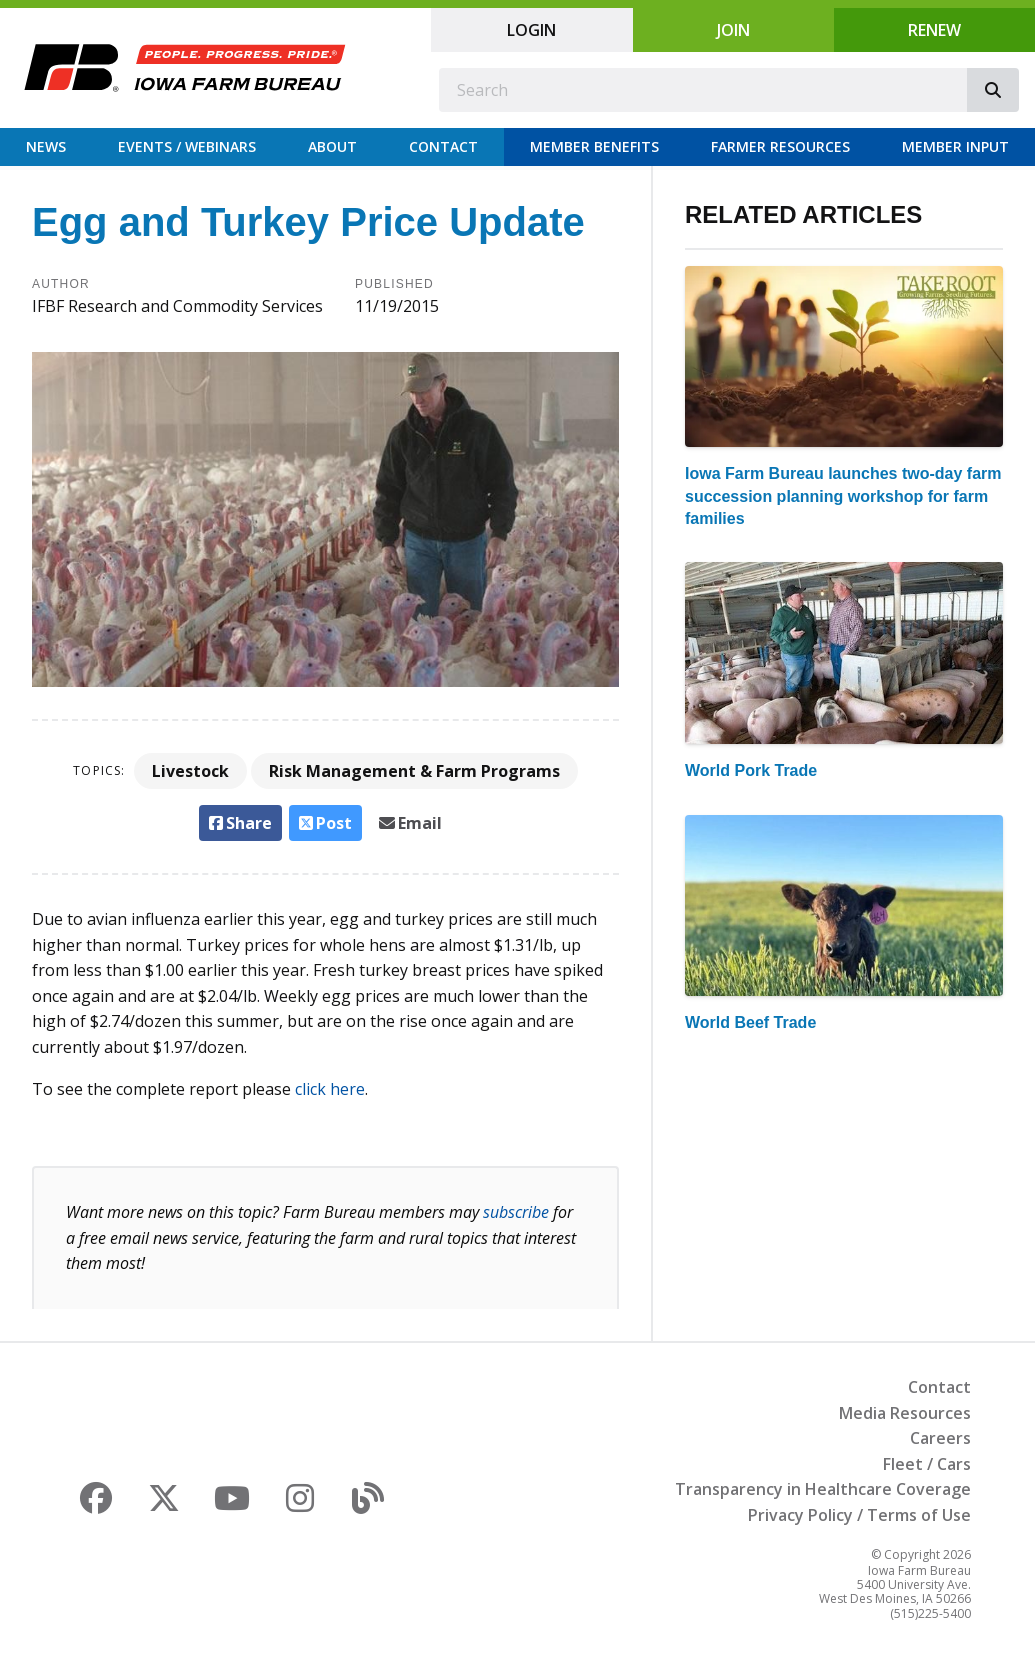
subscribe (516, 1212)
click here (330, 1089)
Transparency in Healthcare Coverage (823, 1489)
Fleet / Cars (927, 1464)
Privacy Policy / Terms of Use (859, 1515)
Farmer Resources (780, 146)
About (332, 146)
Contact (443, 146)
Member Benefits (594, 146)
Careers (940, 1438)
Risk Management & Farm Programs (414, 771)
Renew (934, 30)
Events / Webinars (187, 146)
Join (733, 30)
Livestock (190, 771)
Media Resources (905, 1413)
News (46, 146)
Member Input (955, 146)
